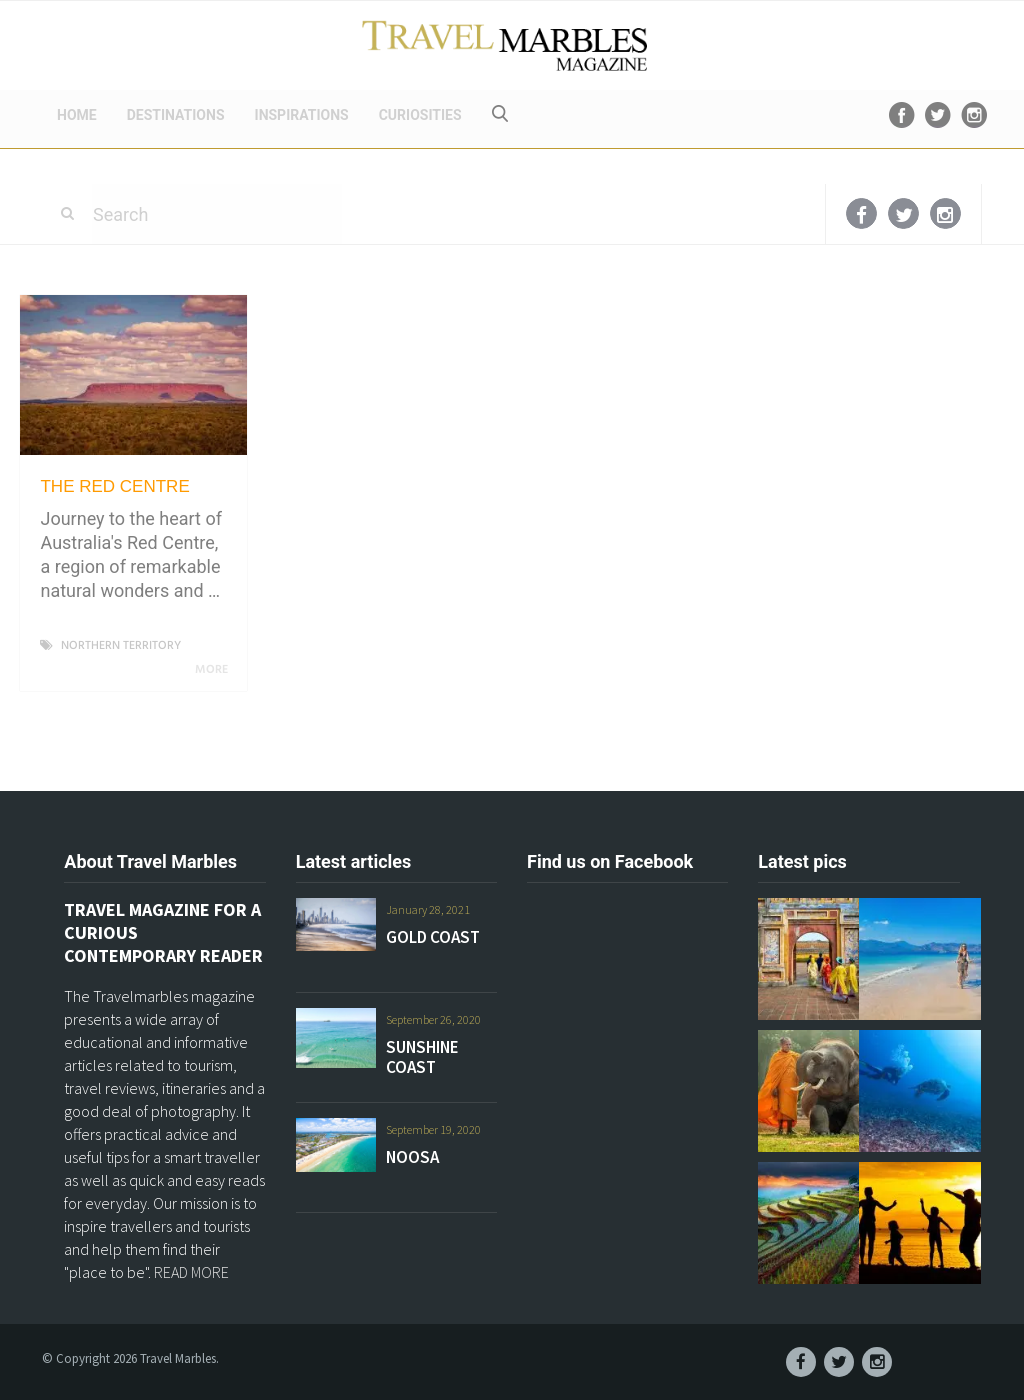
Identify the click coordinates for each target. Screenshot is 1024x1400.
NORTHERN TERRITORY (121, 646)
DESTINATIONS (176, 115)
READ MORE (191, 1272)
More (215, 670)
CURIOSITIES (420, 115)
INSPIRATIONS (302, 115)
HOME (77, 115)
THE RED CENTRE (114, 486)
